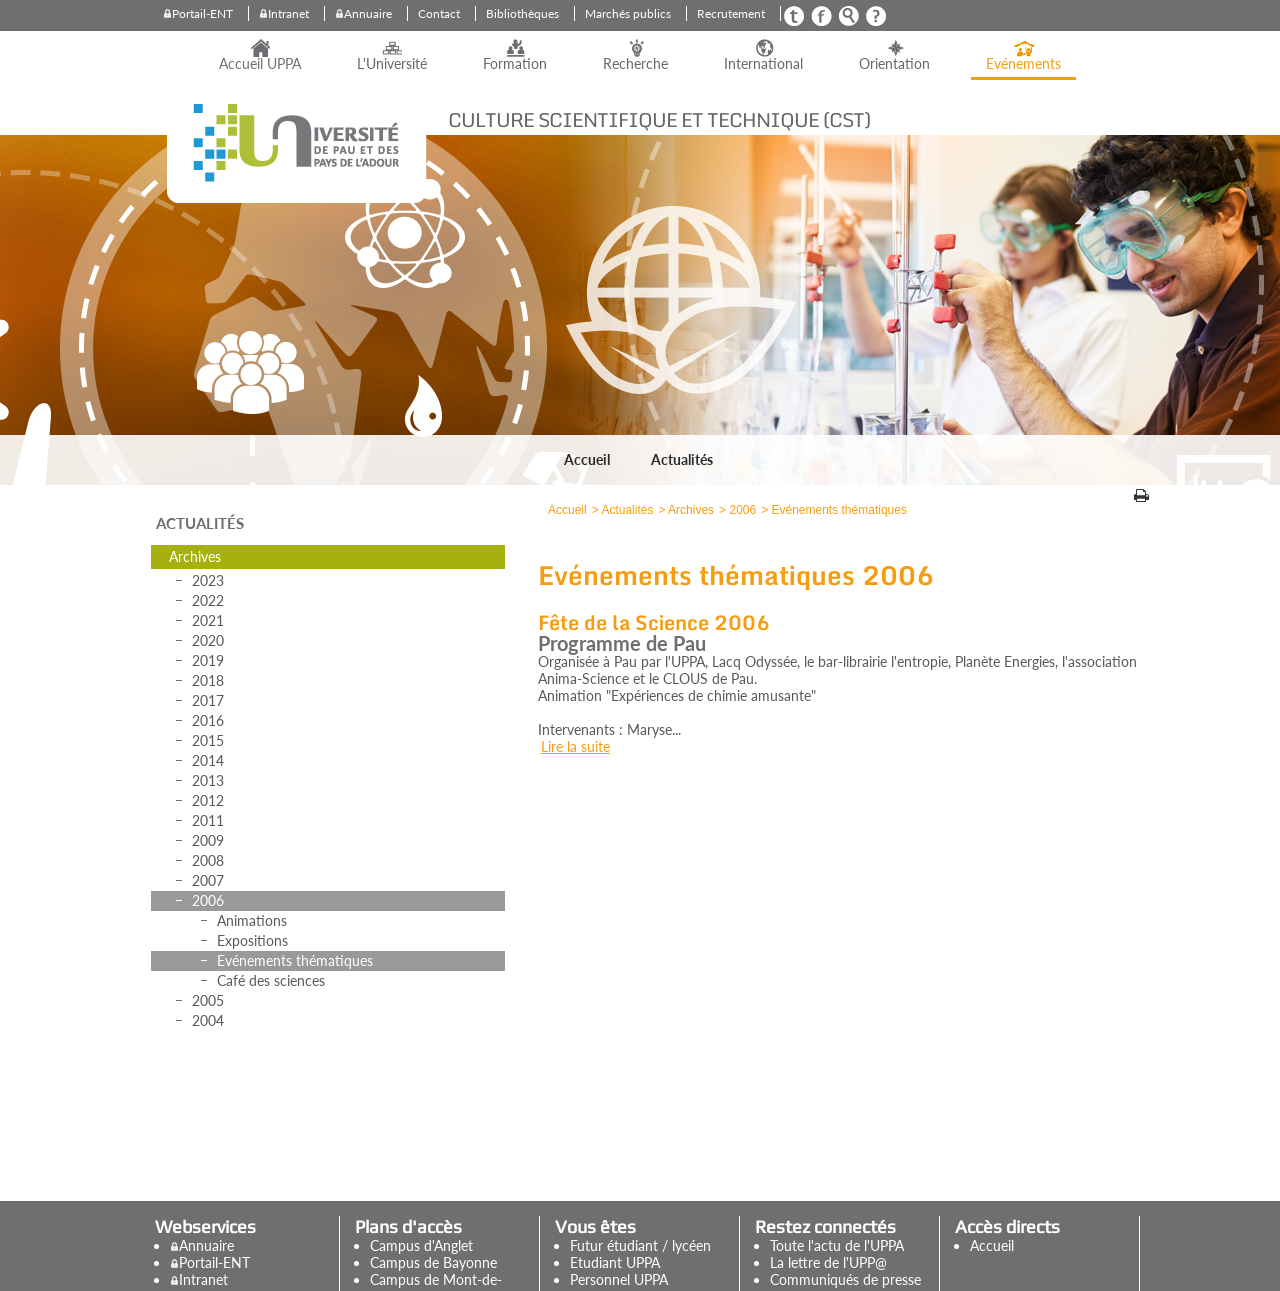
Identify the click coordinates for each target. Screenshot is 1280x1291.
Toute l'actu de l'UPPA (837, 1245)
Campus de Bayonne (433, 1262)
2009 (208, 840)
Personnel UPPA (619, 1279)
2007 (208, 880)
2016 (208, 720)
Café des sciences (271, 980)
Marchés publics (628, 13)
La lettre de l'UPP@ (828, 1262)
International (763, 64)
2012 (208, 800)
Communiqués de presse (845, 1279)
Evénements (1023, 64)
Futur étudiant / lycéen (640, 1245)
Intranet (288, 13)
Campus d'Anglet (421, 1245)
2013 (208, 780)
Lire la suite (575, 746)
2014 (208, 760)
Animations (252, 920)
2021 (208, 620)
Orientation (894, 64)
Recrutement (731, 13)
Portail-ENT (202, 13)
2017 (208, 700)
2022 (208, 600)
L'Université (392, 64)
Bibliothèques (522, 13)
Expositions (252, 940)
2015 (208, 740)
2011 (208, 820)
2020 (208, 640)
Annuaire (368, 13)
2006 (208, 900)
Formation (515, 64)
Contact (439, 13)
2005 (208, 1000)
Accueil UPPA (260, 64)
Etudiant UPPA (615, 1262)
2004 (208, 1020)
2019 (208, 660)
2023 (208, 580)
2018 (208, 680)
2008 (208, 860)
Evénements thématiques (295, 960)
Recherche (635, 64)
